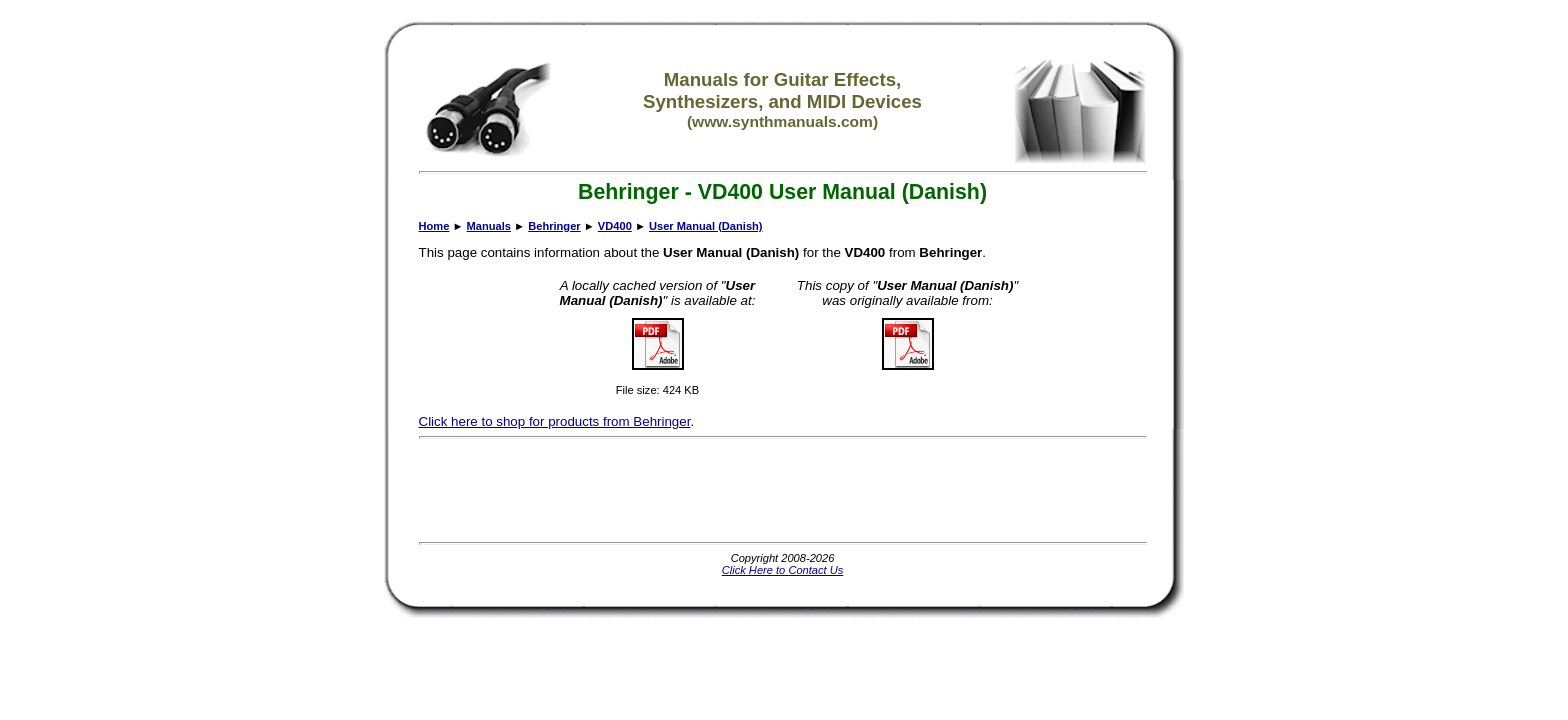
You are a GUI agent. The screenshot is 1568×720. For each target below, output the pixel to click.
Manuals (489, 226)
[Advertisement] (783, 490)
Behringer (554, 226)
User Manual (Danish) (706, 226)
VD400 (615, 226)
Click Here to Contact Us (783, 570)
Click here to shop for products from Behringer (555, 421)
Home (434, 226)
